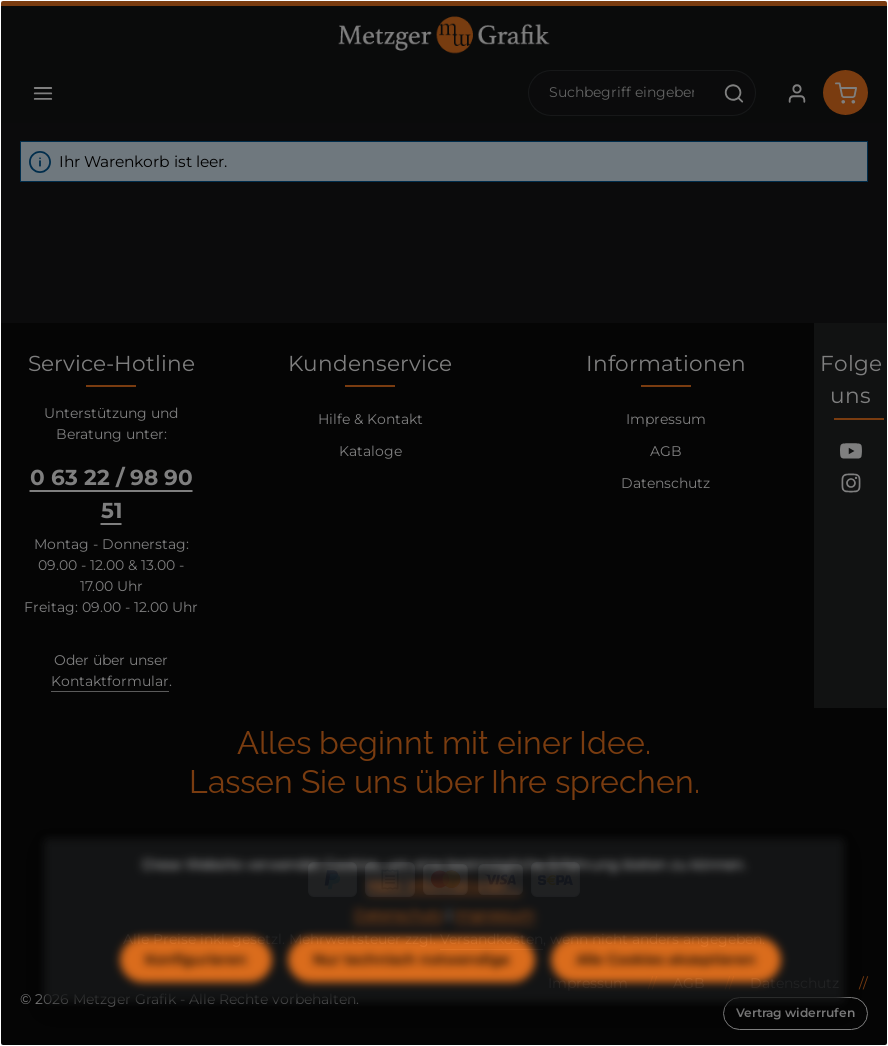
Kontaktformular (110, 681)
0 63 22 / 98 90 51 (111, 493)
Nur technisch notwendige (411, 996)
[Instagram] (851, 486)
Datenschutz (665, 483)
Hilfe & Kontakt (370, 419)
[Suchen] (734, 93)
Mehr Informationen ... (444, 922)
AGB (666, 451)
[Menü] (42, 92)
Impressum (666, 419)
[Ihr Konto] (796, 92)
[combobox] (621, 93)
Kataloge (370, 451)
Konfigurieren (196, 996)
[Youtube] (851, 454)
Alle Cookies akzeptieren (666, 996)
